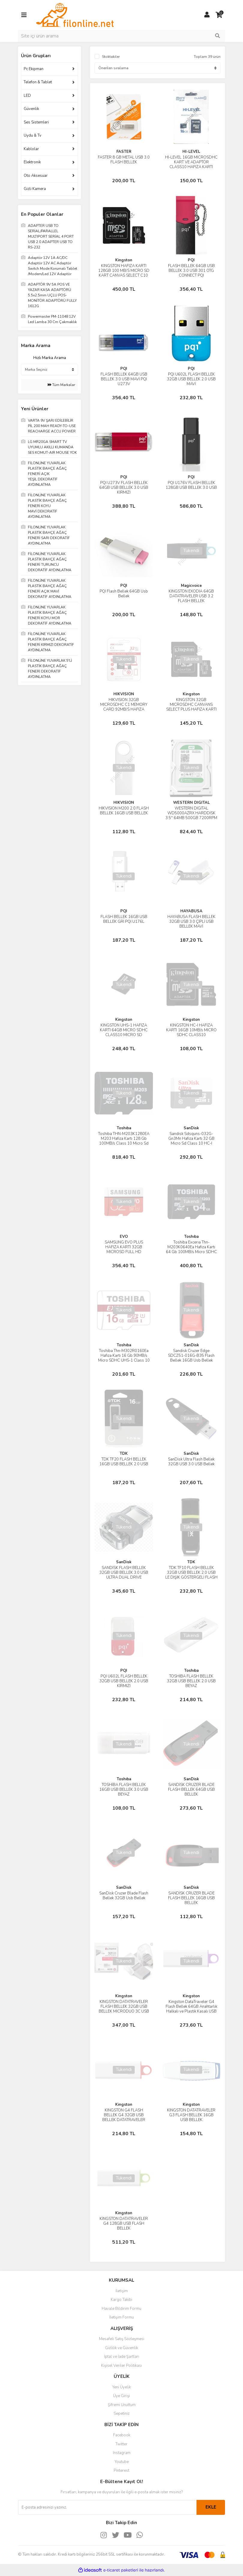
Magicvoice (191, 585)
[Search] (121, 36)
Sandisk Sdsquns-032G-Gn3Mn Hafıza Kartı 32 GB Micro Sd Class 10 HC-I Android (191, 1141)
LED (27, 95)
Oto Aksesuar (36, 175)
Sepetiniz (122, 2413)
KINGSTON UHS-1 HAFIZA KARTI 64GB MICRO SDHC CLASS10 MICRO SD (124, 1030)
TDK (124, 1453)
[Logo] (75, 14)
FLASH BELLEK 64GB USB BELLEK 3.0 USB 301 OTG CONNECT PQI (191, 270)
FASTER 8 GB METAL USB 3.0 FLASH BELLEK (124, 160)
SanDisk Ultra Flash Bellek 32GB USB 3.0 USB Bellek (191, 1462)
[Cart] (219, 15)
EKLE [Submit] (211, 2507)
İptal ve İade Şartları (121, 2356)
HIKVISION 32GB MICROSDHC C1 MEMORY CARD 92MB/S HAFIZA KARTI (123, 707)
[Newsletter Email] (107, 2507)
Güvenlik (31, 108)
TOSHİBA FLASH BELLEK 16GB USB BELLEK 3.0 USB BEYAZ (123, 1789)
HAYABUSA (191, 911)
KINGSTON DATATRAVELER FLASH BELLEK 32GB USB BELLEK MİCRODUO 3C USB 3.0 (124, 2009)
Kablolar (31, 149)
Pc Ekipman (34, 69)
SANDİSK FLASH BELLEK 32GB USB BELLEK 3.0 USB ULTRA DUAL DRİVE (123, 1572)
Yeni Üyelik (121, 2387)
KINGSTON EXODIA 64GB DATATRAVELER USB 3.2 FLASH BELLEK (191, 596)
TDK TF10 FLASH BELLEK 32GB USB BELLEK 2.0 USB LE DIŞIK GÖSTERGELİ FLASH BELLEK (191, 1575)
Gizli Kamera (35, 189)
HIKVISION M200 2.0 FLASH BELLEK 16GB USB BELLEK (124, 811)
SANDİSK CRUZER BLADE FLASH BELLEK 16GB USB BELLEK (191, 1898)
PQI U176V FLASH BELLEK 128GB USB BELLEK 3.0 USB (191, 485)
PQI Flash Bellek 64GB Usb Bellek (124, 594)
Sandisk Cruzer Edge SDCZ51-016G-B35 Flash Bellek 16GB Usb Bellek (191, 1355)
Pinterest (121, 2470)
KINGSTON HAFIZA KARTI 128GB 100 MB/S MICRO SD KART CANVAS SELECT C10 (123, 270)
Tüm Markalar (61, 384)
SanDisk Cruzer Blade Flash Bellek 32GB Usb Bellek (123, 1896)
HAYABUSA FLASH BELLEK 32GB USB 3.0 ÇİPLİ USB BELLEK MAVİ (191, 921)
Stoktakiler (111, 56)
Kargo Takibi (121, 2299)
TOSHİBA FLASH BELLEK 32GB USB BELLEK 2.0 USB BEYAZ (191, 1681)
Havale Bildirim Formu (121, 2308)
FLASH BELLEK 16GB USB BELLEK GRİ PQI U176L (123, 919)
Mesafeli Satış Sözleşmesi (121, 2339)
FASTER (123, 151)
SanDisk (191, 1128)
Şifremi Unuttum (122, 2405)
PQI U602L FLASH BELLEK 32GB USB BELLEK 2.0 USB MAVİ (191, 379)
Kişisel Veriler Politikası (121, 2365)
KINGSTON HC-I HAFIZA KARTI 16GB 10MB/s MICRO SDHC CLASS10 (191, 1030)
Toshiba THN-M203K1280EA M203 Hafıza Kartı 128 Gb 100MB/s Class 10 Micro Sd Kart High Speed (123, 1141)
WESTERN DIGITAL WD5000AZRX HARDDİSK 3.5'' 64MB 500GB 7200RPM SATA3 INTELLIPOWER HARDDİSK (191, 818)
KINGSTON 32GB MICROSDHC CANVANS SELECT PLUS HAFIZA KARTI (191, 704)
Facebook (121, 2435)
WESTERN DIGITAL (191, 802)
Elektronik (32, 162)
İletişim (122, 2291)
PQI (191, 260)
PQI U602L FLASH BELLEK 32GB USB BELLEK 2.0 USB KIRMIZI (123, 1681)
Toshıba (124, 1128)
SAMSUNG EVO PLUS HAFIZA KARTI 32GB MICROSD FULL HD (124, 1247)
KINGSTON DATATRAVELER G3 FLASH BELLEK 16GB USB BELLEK (191, 2115)
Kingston (123, 260)
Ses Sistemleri (36, 122)
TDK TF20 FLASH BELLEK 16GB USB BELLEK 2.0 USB (123, 1462)
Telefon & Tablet (38, 82)
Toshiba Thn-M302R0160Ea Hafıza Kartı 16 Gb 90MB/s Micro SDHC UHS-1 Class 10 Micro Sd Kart (124, 1358)
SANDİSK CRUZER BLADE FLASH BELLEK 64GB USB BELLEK (191, 1789)
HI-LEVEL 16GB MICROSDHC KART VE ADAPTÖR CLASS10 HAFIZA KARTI (191, 162)
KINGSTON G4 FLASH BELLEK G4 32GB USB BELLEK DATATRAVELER (123, 2115)
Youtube (122, 2462)
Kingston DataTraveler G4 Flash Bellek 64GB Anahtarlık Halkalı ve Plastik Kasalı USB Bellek (191, 2009)
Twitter (122, 2444)
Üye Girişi (121, 2396)
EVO (124, 1236)
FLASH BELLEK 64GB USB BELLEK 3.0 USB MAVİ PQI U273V (123, 379)
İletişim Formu (121, 2317)
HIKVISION (123, 694)
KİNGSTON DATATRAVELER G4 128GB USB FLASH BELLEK (124, 2223)
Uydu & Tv (32, 135)
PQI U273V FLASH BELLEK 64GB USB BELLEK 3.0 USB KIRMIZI (123, 487)
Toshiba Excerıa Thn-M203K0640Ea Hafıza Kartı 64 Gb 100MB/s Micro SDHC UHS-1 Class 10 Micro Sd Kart (191, 1252)
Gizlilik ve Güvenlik (121, 2348)
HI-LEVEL (191, 151)
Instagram (121, 2453)
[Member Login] (207, 14)
